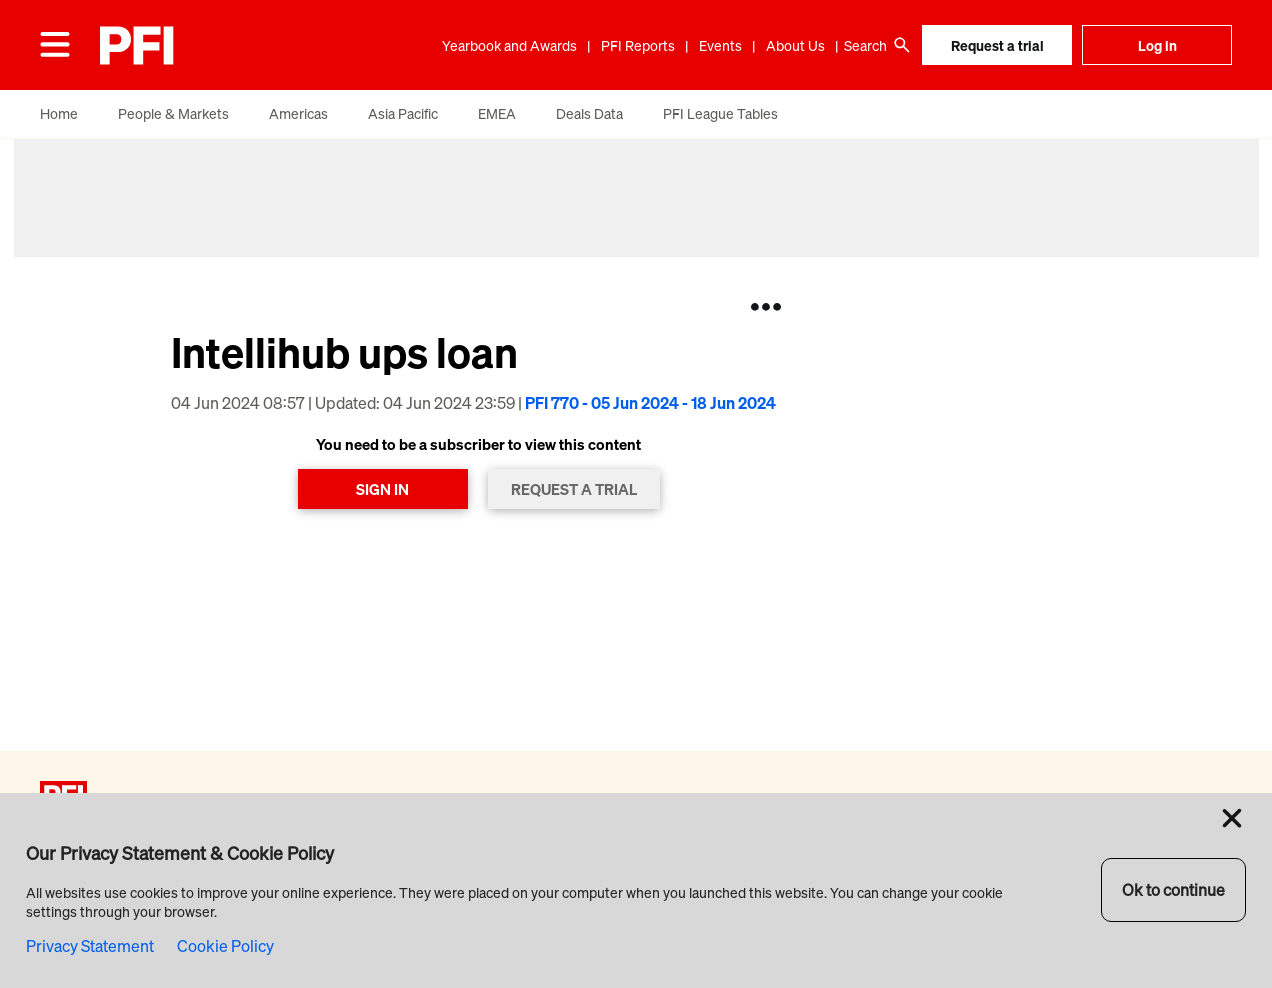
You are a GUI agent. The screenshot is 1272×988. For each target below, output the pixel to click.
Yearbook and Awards (509, 45)
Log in (1157, 45)
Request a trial (997, 45)
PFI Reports (638, 45)
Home (59, 113)
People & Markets (173, 113)
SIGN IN (382, 489)
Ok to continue (1173, 890)
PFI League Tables (720, 113)
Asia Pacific (403, 113)
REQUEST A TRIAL (574, 489)
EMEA (497, 113)
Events (720, 45)
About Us (795, 45)
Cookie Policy (225, 946)
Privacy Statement (90, 946)
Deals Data (589, 113)
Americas (298, 113)
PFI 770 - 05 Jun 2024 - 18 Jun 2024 (650, 403)
